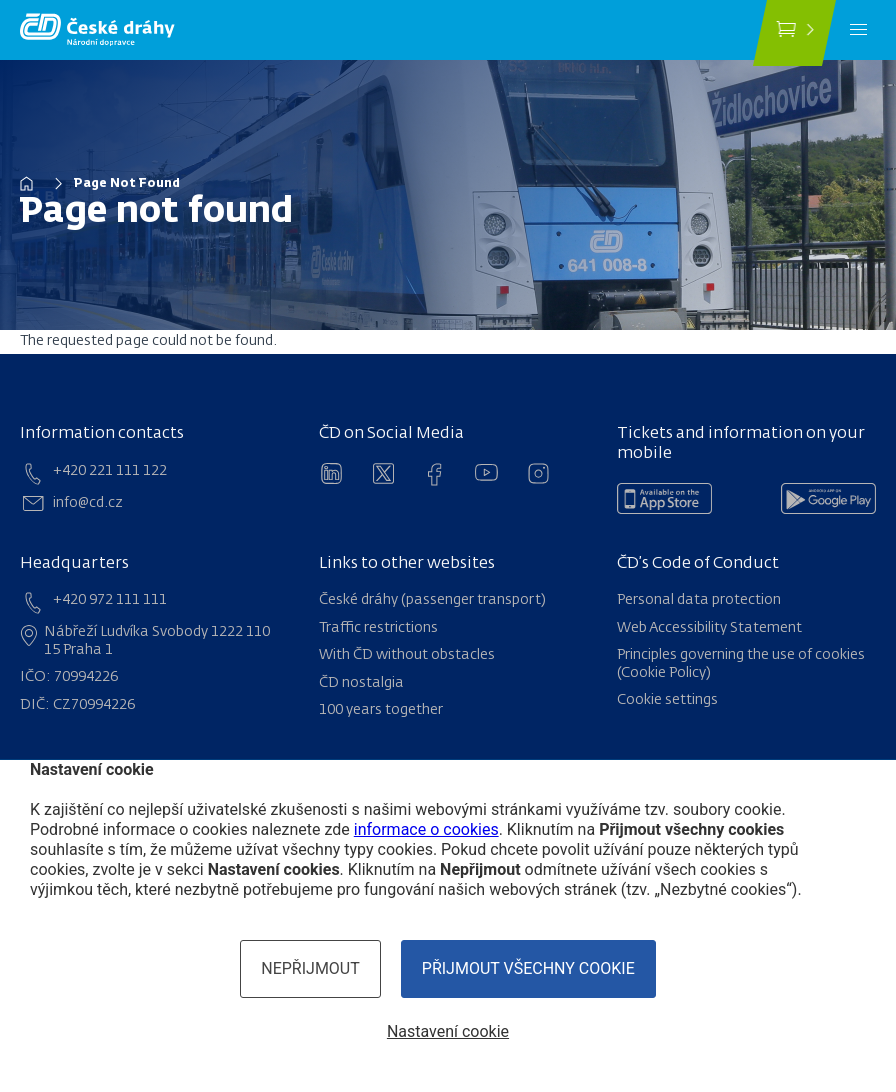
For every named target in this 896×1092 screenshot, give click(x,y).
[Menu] (858, 30)
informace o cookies (426, 829)
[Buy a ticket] (794, 33)
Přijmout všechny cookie (528, 968)
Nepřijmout (310, 968)
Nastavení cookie (448, 1031)
